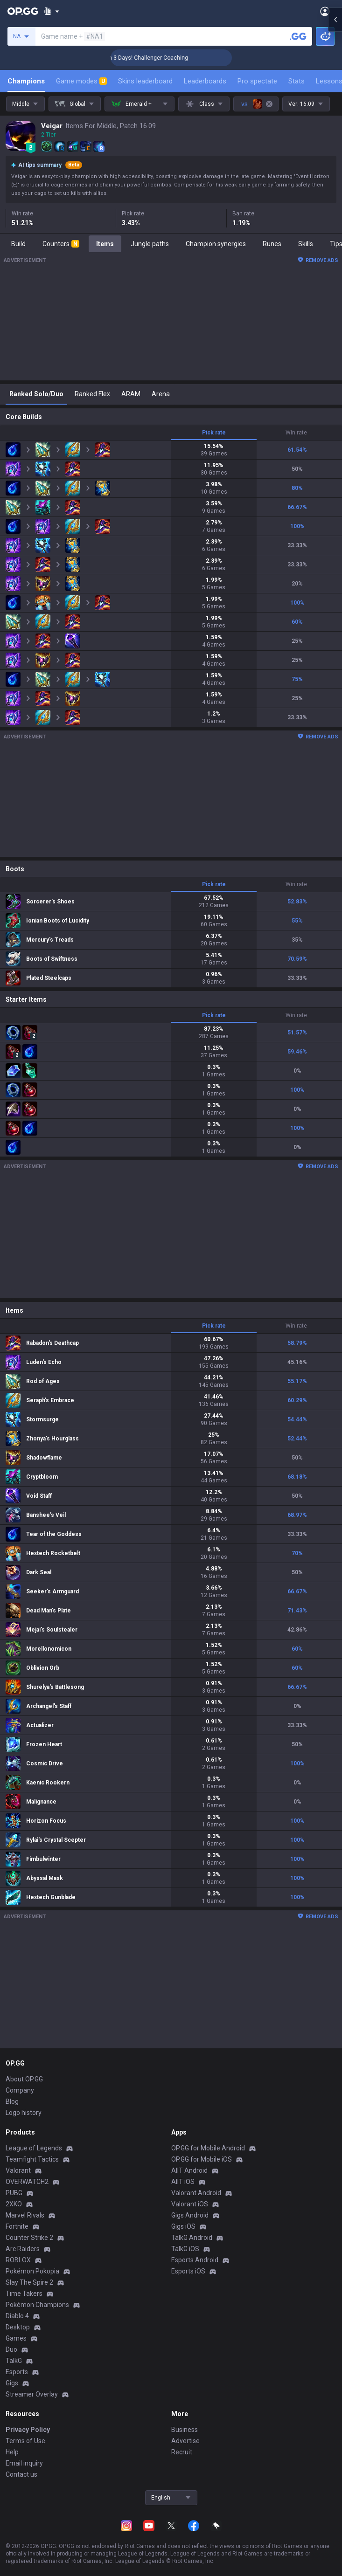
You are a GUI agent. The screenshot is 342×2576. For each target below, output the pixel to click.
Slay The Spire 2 (29, 2282)
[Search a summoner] (298, 36)
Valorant (18, 2170)
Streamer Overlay (32, 2394)
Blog (12, 2101)
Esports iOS (188, 2271)
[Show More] (51, 11)
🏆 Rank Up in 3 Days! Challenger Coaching (171, 58)
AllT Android (189, 2170)
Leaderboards (205, 81)
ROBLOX (18, 2260)
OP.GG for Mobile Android (208, 2148)
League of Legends (34, 2148)
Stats (296, 81)
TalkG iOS (185, 2248)
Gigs (12, 2383)
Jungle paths (150, 244)
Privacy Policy (28, 2429)
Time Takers (24, 2293)
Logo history (24, 2112)
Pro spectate (257, 81)
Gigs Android (190, 2215)
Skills (305, 244)
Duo (11, 2349)
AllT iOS (183, 2181)
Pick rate (214, 432)
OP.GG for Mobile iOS (201, 2159)
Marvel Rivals (25, 2215)
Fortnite (17, 2226)
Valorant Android (196, 2193)
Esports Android (194, 2260)
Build (18, 244)
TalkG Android (191, 2237)
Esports (17, 2372)
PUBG (14, 2193)
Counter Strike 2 (29, 2237)
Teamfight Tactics (32, 2159)
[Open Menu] (325, 11)
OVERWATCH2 (27, 2181)
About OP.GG (24, 2079)
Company (20, 2090)
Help (12, 2452)
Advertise (185, 2441)
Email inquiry (24, 2463)
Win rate (296, 432)
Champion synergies (216, 244)
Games (16, 2338)
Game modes (81, 81)
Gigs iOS (183, 2226)
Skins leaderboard (145, 81)
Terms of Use (25, 2441)
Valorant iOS (189, 2204)
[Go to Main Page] (22, 11)
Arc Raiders (23, 2248)
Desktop (18, 2327)
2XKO (14, 2204)
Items (105, 244)
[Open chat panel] (335, 168)
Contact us (21, 2474)
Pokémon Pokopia (32, 2271)
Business (184, 2429)
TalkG (14, 2360)
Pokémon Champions (37, 2304)
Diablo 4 (17, 2316)
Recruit (181, 2452)
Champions (26, 81)
